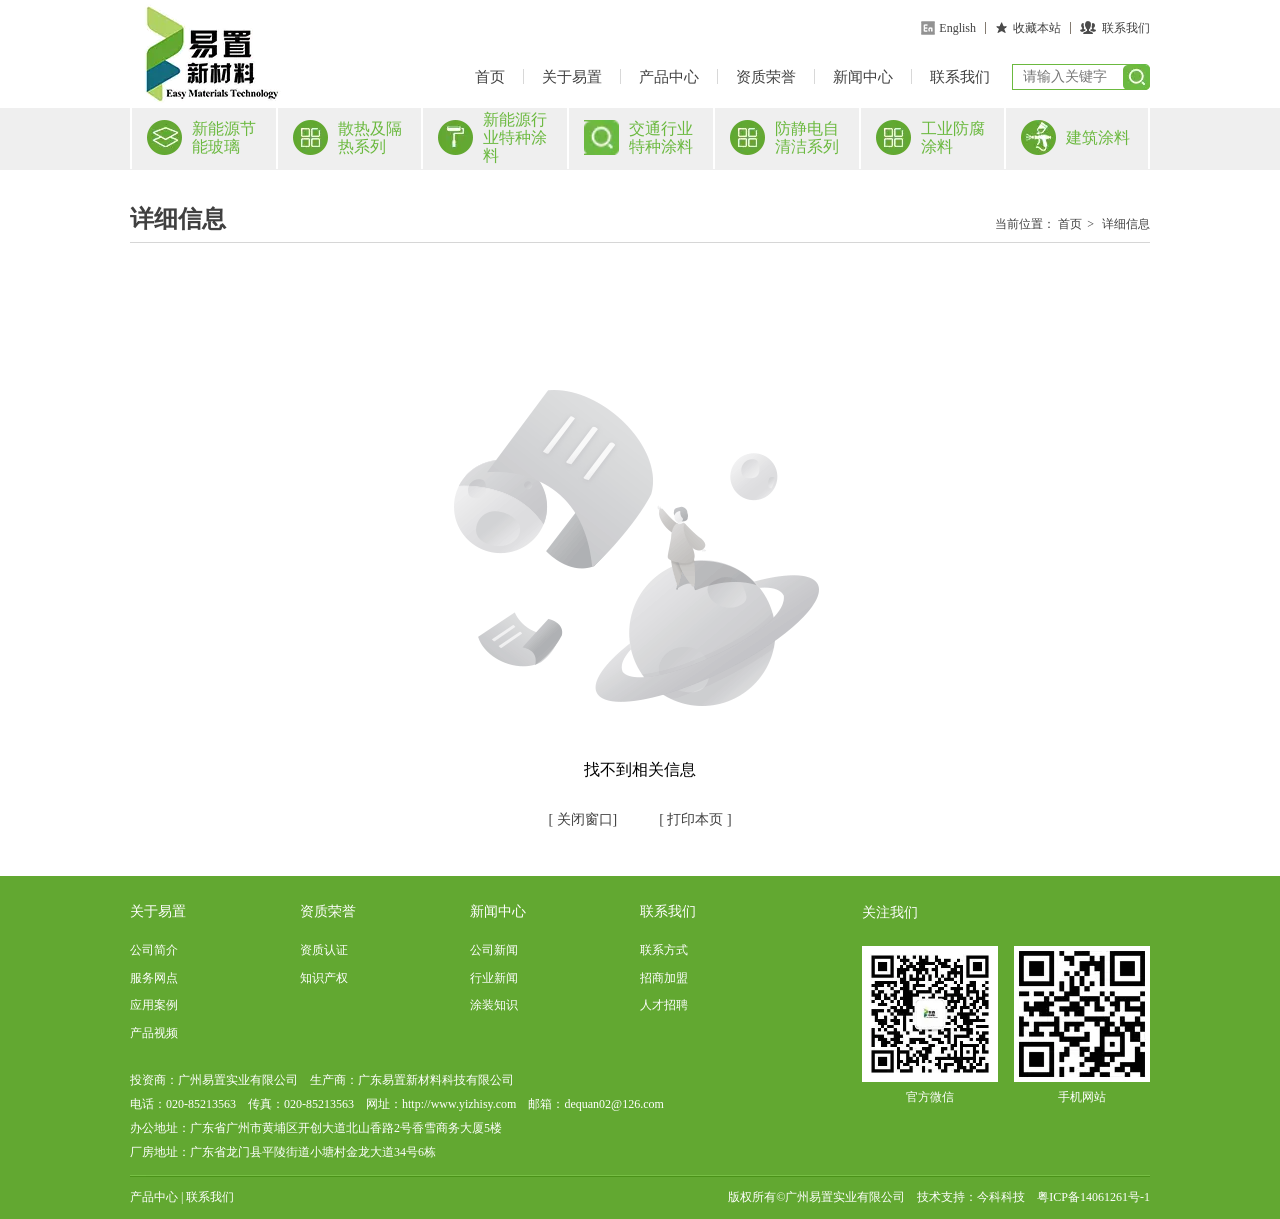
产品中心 (669, 77)
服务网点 (154, 978)
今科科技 (1001, 1197)
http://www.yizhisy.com (459, 1104)
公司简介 (154, 950)
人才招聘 (664, 1005)
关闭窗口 (583, 819)
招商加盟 (664, 978)
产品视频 (154, 1033)
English (957, 28)
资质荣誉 (766, 77)
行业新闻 (494, 978)
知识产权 (324, 978)
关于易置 (572, 77)
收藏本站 (1037, 28)
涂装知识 (494, 1005)
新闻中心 (863, 77)
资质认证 (324, 950)
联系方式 (664, 950)
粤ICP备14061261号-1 (1093, 1197)
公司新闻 (494, 950)
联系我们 (1126, 28)
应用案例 (154, 1005)
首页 (490, 77)
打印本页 (694, 819)
